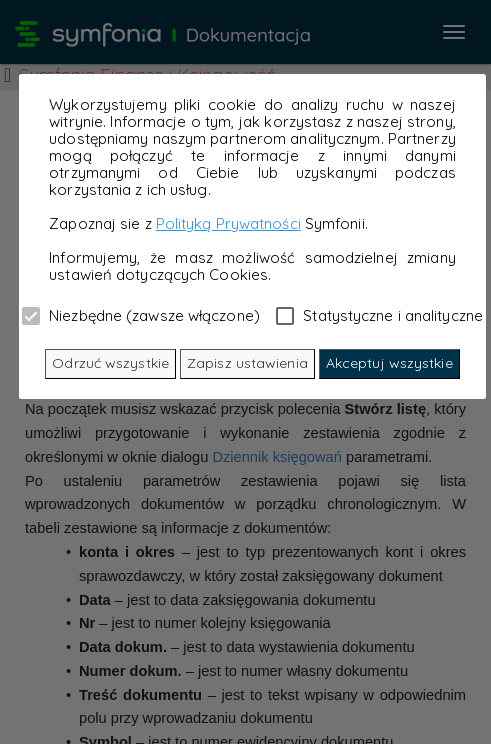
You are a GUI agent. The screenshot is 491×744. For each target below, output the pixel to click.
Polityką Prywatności (228, 223)
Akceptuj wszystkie (389, 363)
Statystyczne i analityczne (379, 315)
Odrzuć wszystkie (110, 363)
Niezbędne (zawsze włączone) (141, 315)
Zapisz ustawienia (247, 363)
